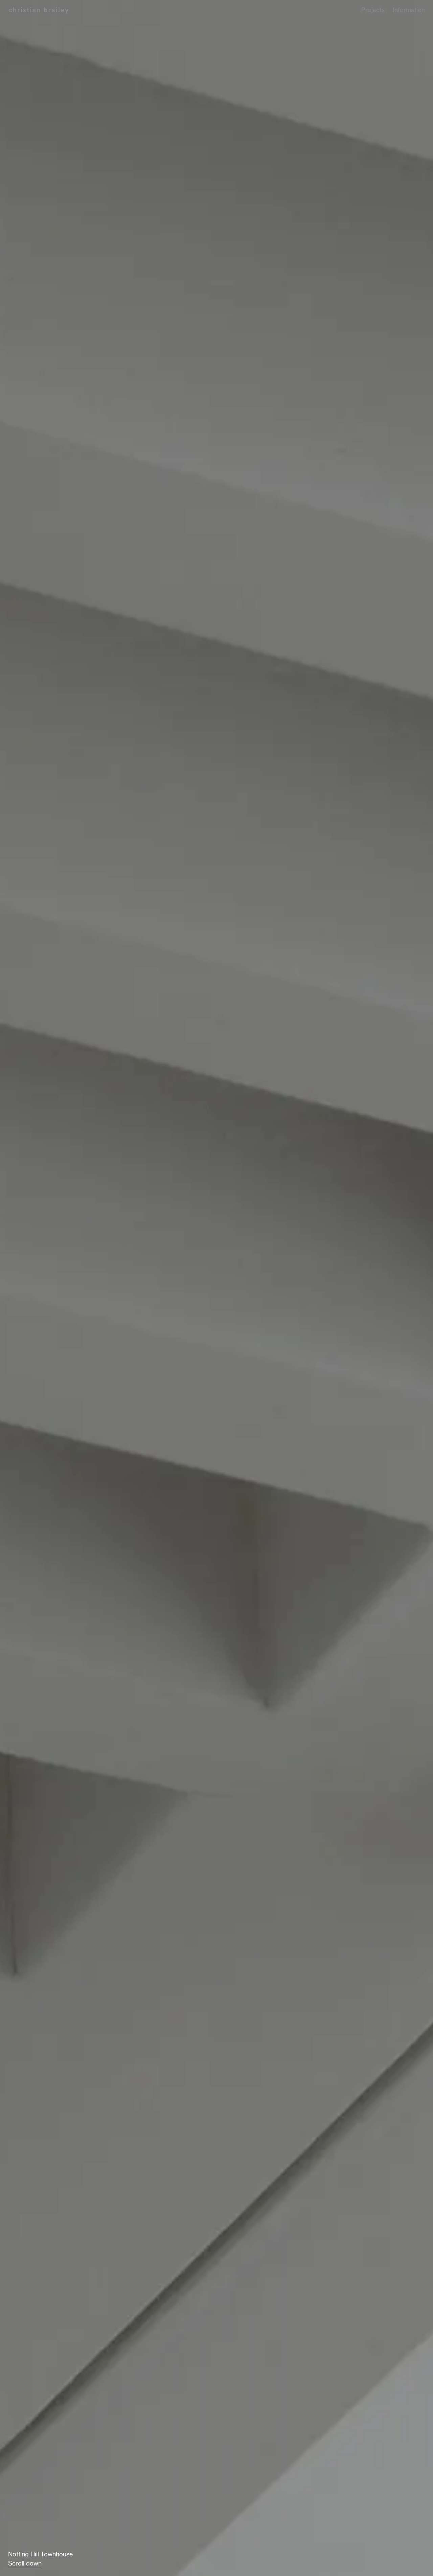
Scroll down (25, 2563)
